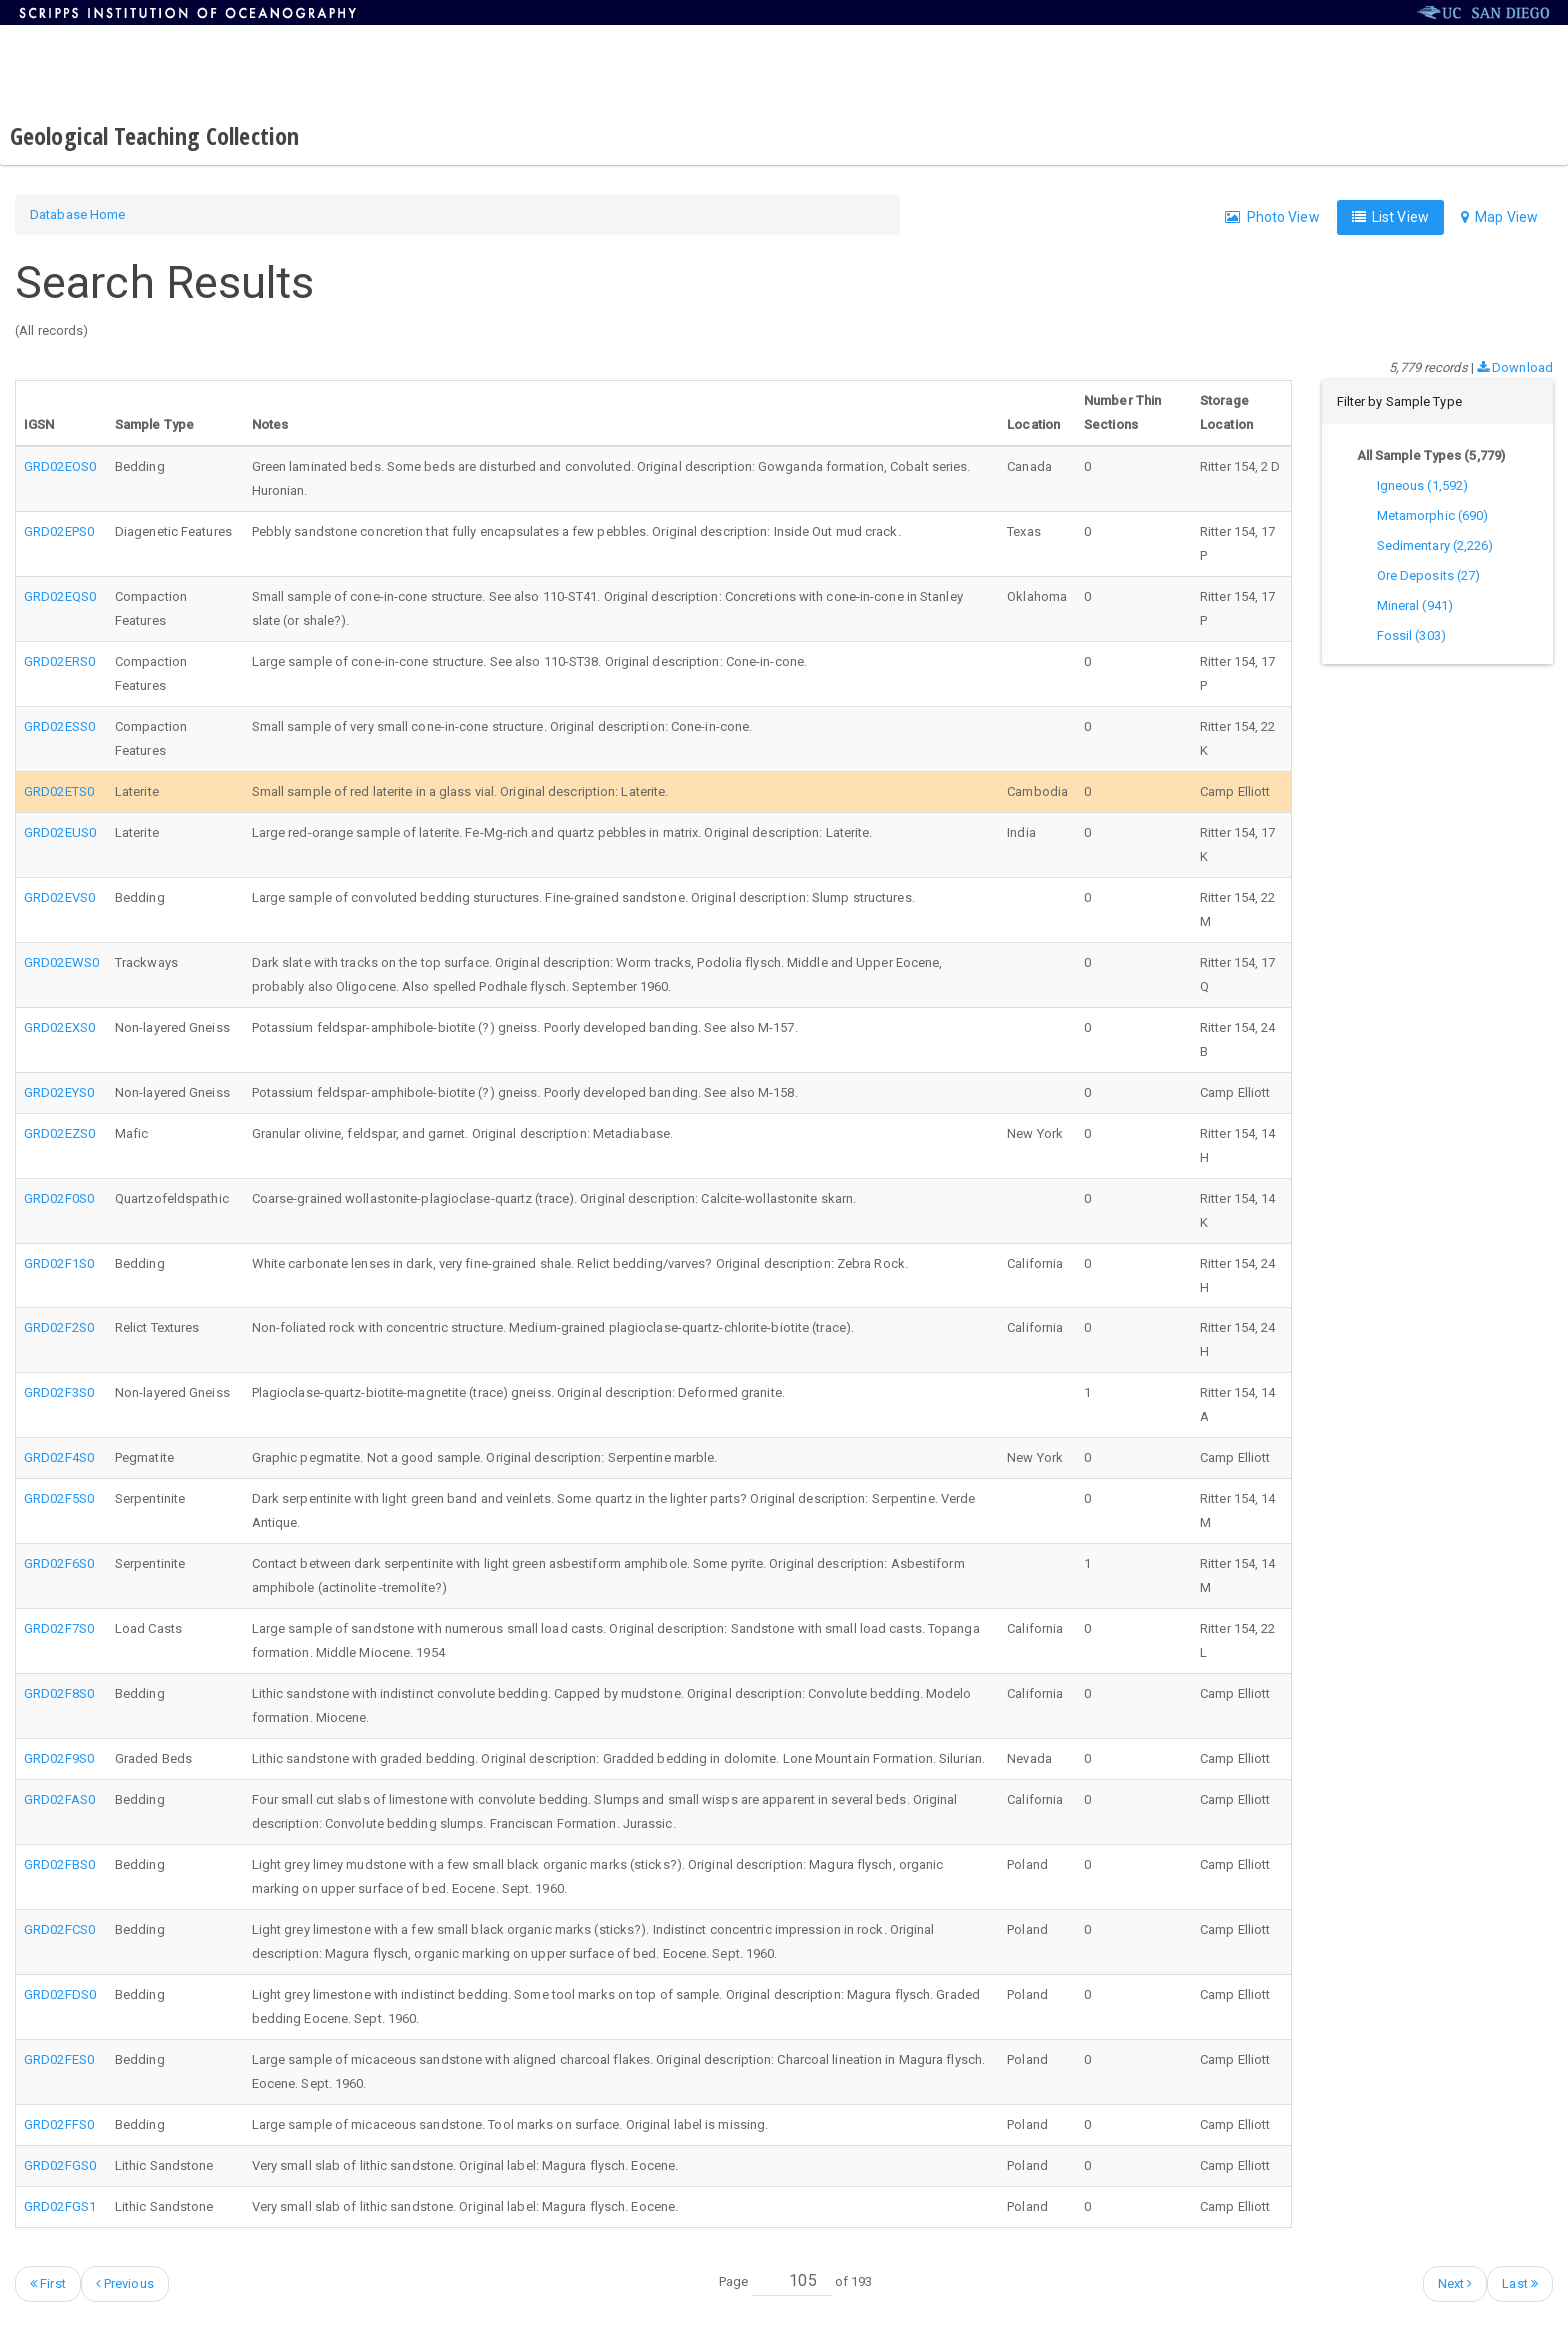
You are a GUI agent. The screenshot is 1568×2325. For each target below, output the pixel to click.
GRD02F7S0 (59, 1628)
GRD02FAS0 (59, 1799)
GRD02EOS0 (60, 466)
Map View (1499, 217)
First (48, 2283)
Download (1515, 367)
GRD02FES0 (59, 2059)
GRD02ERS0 (59, 661)
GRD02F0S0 (59, 1198)
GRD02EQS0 (60, 596)
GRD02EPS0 (59, 531)
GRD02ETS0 (59, 791)
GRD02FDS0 (60, 1994)
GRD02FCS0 (59, 1929)
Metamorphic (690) (1433, 515)
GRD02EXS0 (59, 1027)
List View (1390, 217)
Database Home (77, 214)
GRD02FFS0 (59, 2124)
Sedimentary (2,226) (1435, 545)
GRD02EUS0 (60, 832)
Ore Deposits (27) (1429, 575)
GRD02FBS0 (59, 1864)
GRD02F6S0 (59, 1563)
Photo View (1272, 217)
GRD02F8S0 (59, 1693)
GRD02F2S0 (59, 1327)
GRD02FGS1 (60, 2206)
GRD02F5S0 (59, 1498)
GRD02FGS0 (60, 2165)
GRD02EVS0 (59, 897)
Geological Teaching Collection (154, 135)
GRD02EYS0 (59, 1092)
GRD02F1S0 (59, 1263)
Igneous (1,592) (1423, 485)
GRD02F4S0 (59, 1457)
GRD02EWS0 (61, 962)
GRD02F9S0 (59, 1758)
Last (1520, 2283)
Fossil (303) (1411, 635)
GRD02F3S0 (59, 1392)
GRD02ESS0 (59, 726)
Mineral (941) (1415, 605)
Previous (125, 2283)
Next (1455, 2283)
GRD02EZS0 (59, 1133)
